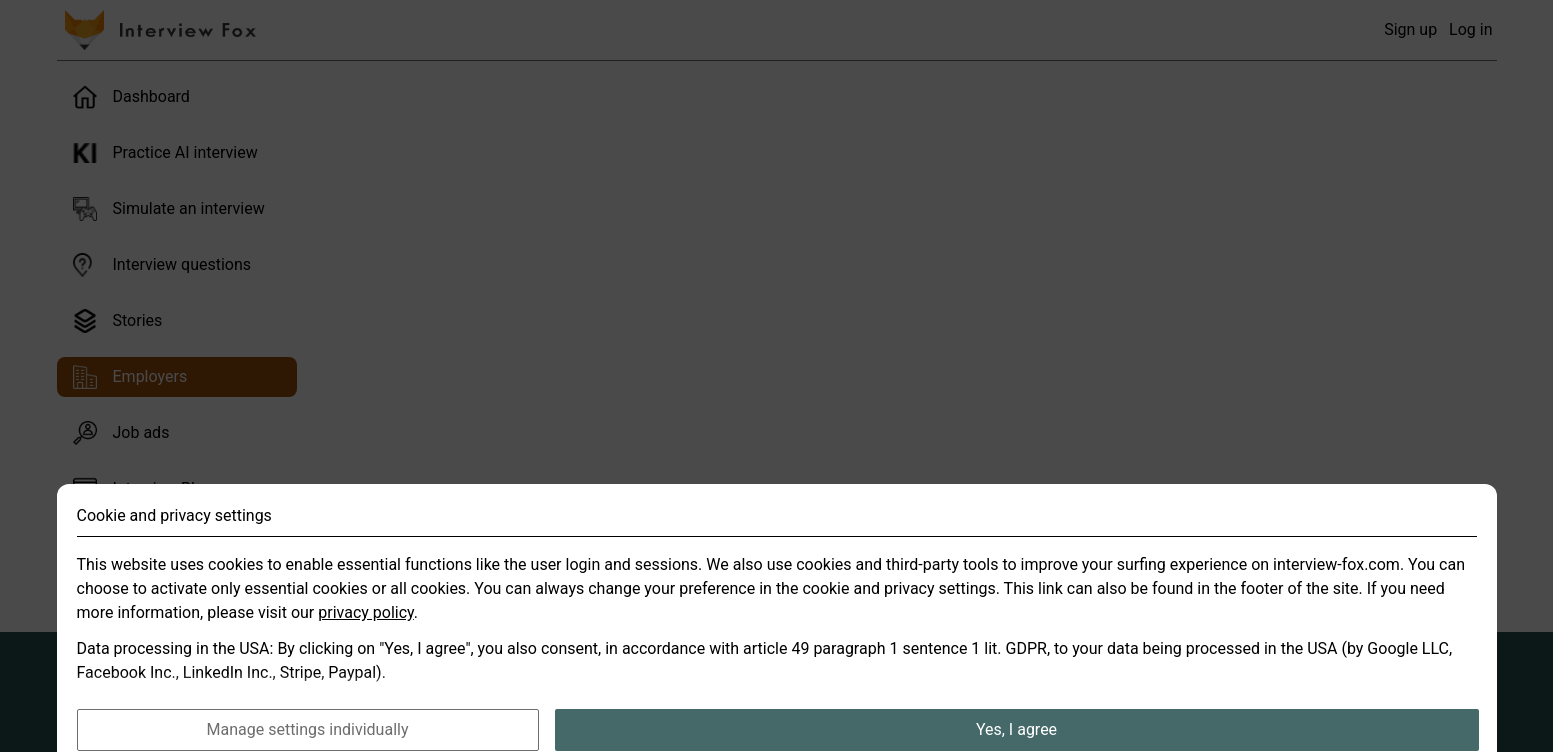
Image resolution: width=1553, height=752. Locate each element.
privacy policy (366, 630)
